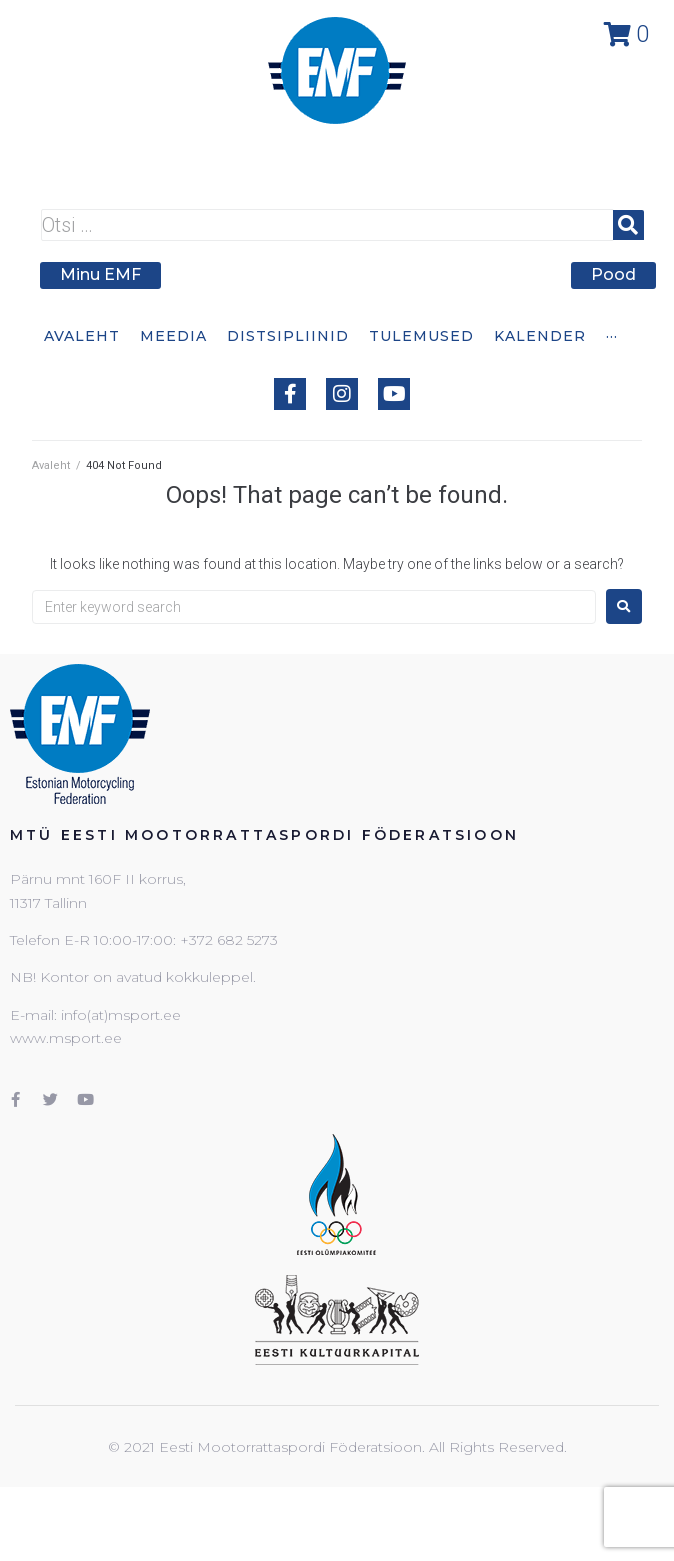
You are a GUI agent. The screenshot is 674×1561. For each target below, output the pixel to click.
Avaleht (51, 465)
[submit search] (628, 225)
